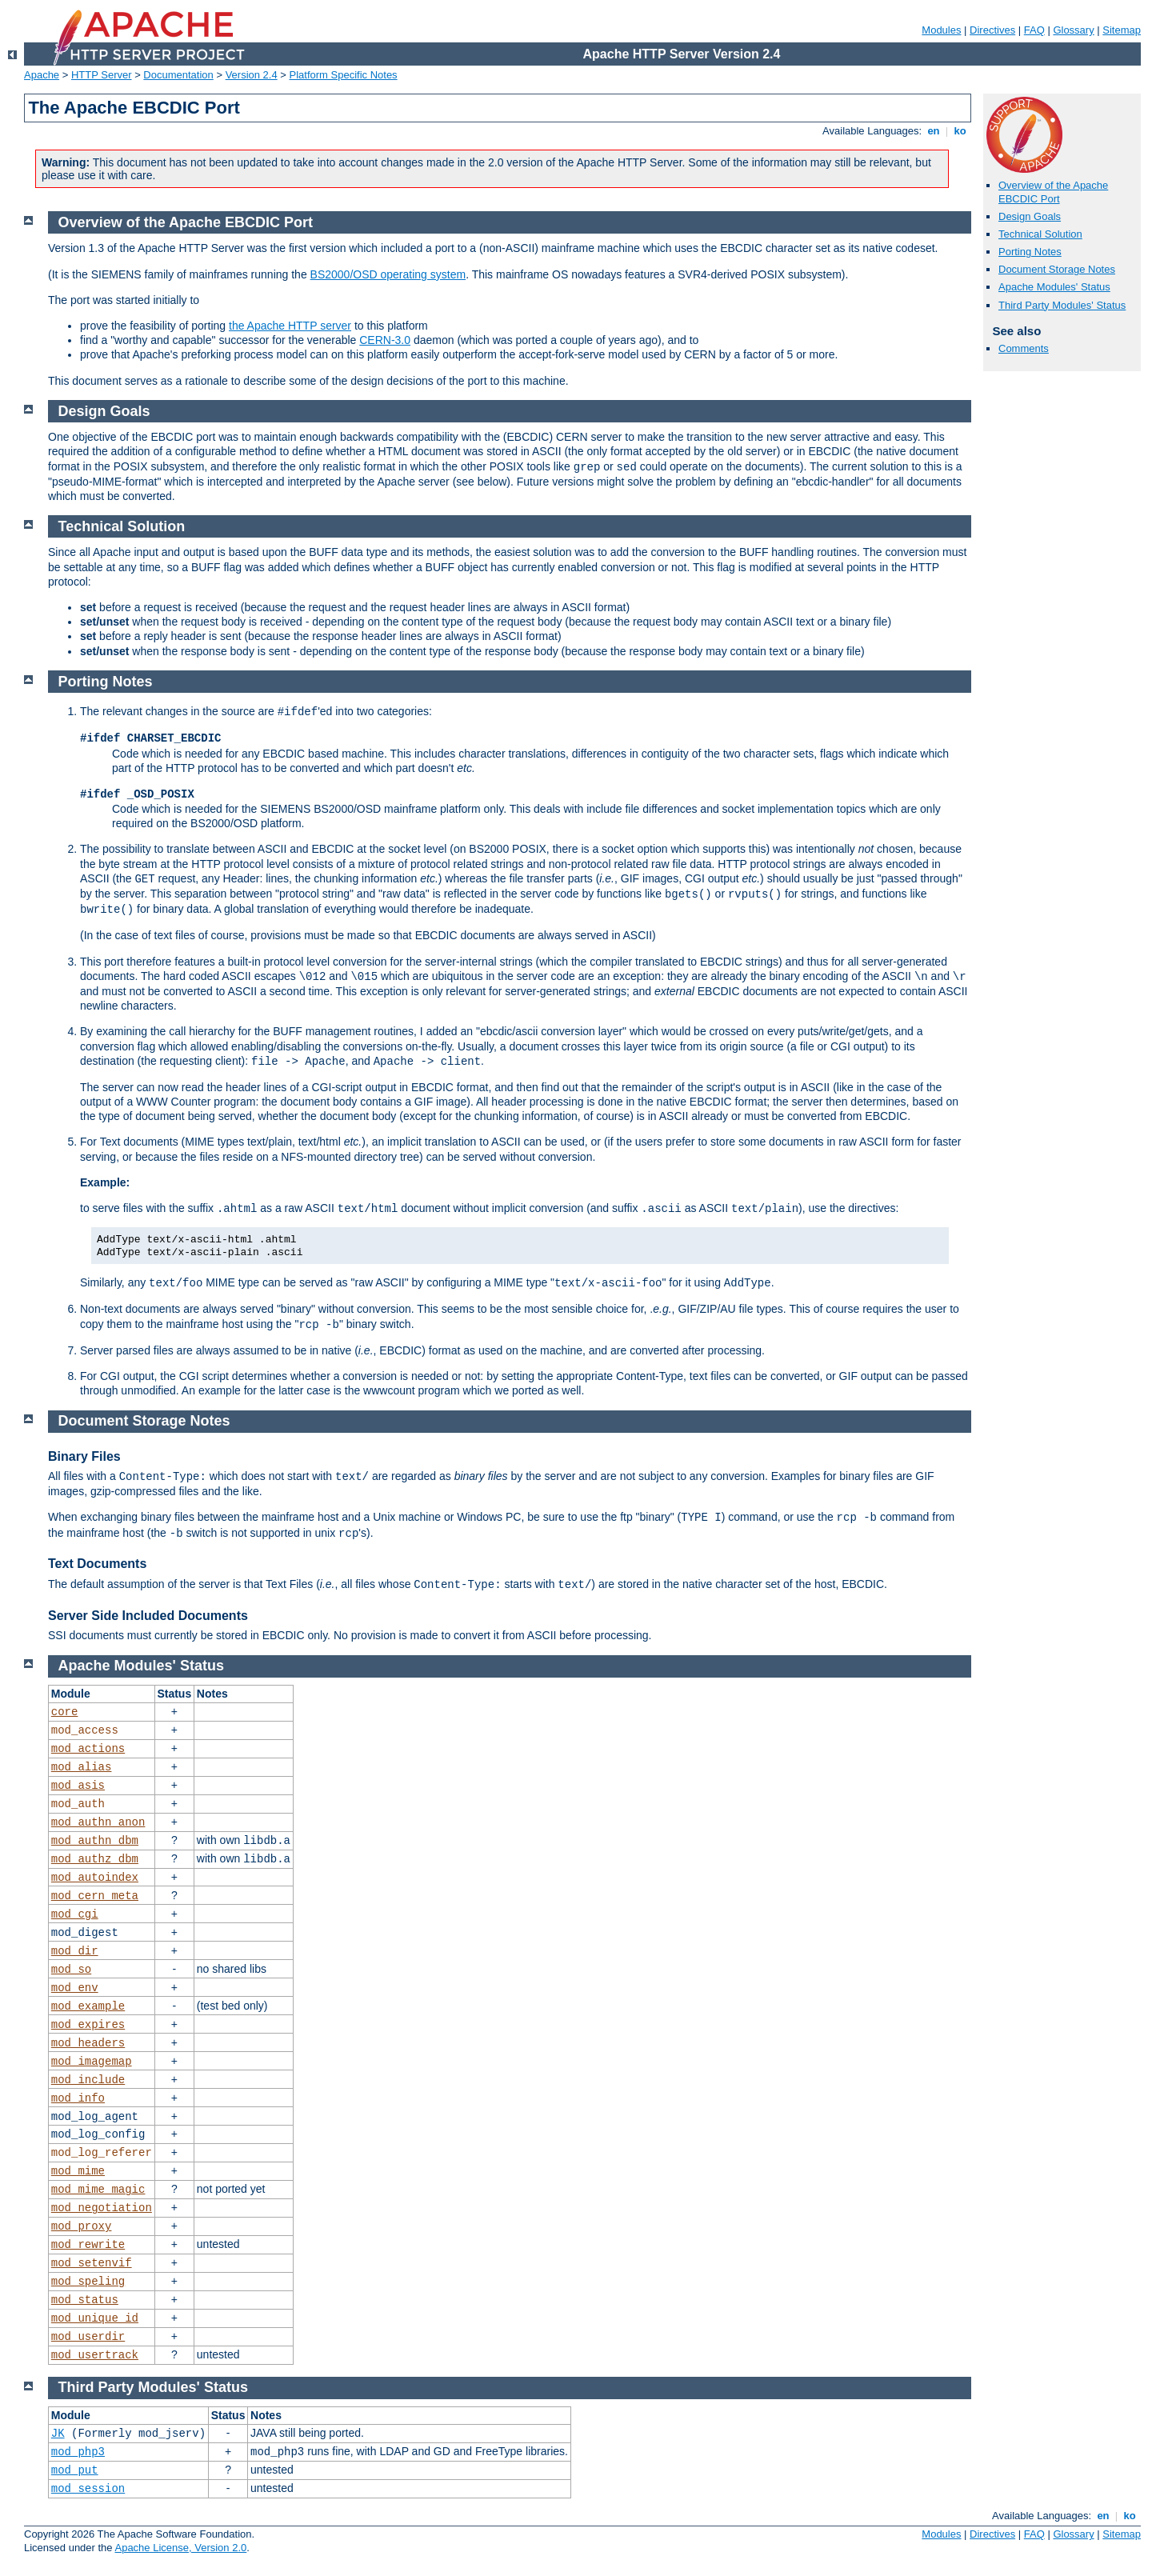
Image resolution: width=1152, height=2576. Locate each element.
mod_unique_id (94, 2318)
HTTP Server (101, 75)
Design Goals (1029, 216)
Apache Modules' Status (1054, 287)
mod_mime (78, 2171)
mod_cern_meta (94, 1896)
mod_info (78, 2098)
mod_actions (88, 1748)
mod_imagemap (91, 2061)
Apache (41, 75)
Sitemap (1121, 30)
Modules (941, 30)
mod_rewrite (88, 2244)
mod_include (88, 2080)
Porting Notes (1030, 252)
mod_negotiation (101, 2208)
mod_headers (88, 2043)
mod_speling (88, 2281)
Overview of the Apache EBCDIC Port (1053, 192)
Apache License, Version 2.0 (180, 2548)
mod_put (74, 2470)
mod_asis (78, 1785)
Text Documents (97, 1563)
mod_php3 (78, 2452)
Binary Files (84, 1456)
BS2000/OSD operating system (388, 274)
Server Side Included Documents (148, 1615)
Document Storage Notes (1056, 269)
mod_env (74, 1988)
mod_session (88, 2488)
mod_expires (88, 2024)
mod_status (84, 2300)
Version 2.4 (252, 75)
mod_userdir (88, 2336)
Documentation (178, 75)
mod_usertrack (94, 2355)
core (64, 1712)
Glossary (1073, 30)
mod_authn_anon (98, 1822)
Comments (1023, 348)
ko (960, 131)
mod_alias (81, 1767)
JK (58, 2433)
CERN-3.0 (384, 340)
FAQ (1034, 30)
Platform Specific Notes (344, 75)
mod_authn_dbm (94, 1840)
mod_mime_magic (98, 2189)
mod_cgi (74, 1914)
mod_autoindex (94, 1877)
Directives (992, 30)
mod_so (71, 1969)
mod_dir (74, 1951)
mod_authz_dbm (94, 1859)
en (933, 131)
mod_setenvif (91, 2263)
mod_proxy (81, 2226)
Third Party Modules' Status (1062, 305)
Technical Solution (1040, 234)
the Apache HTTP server (290, 325)
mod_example (88, 2006)
